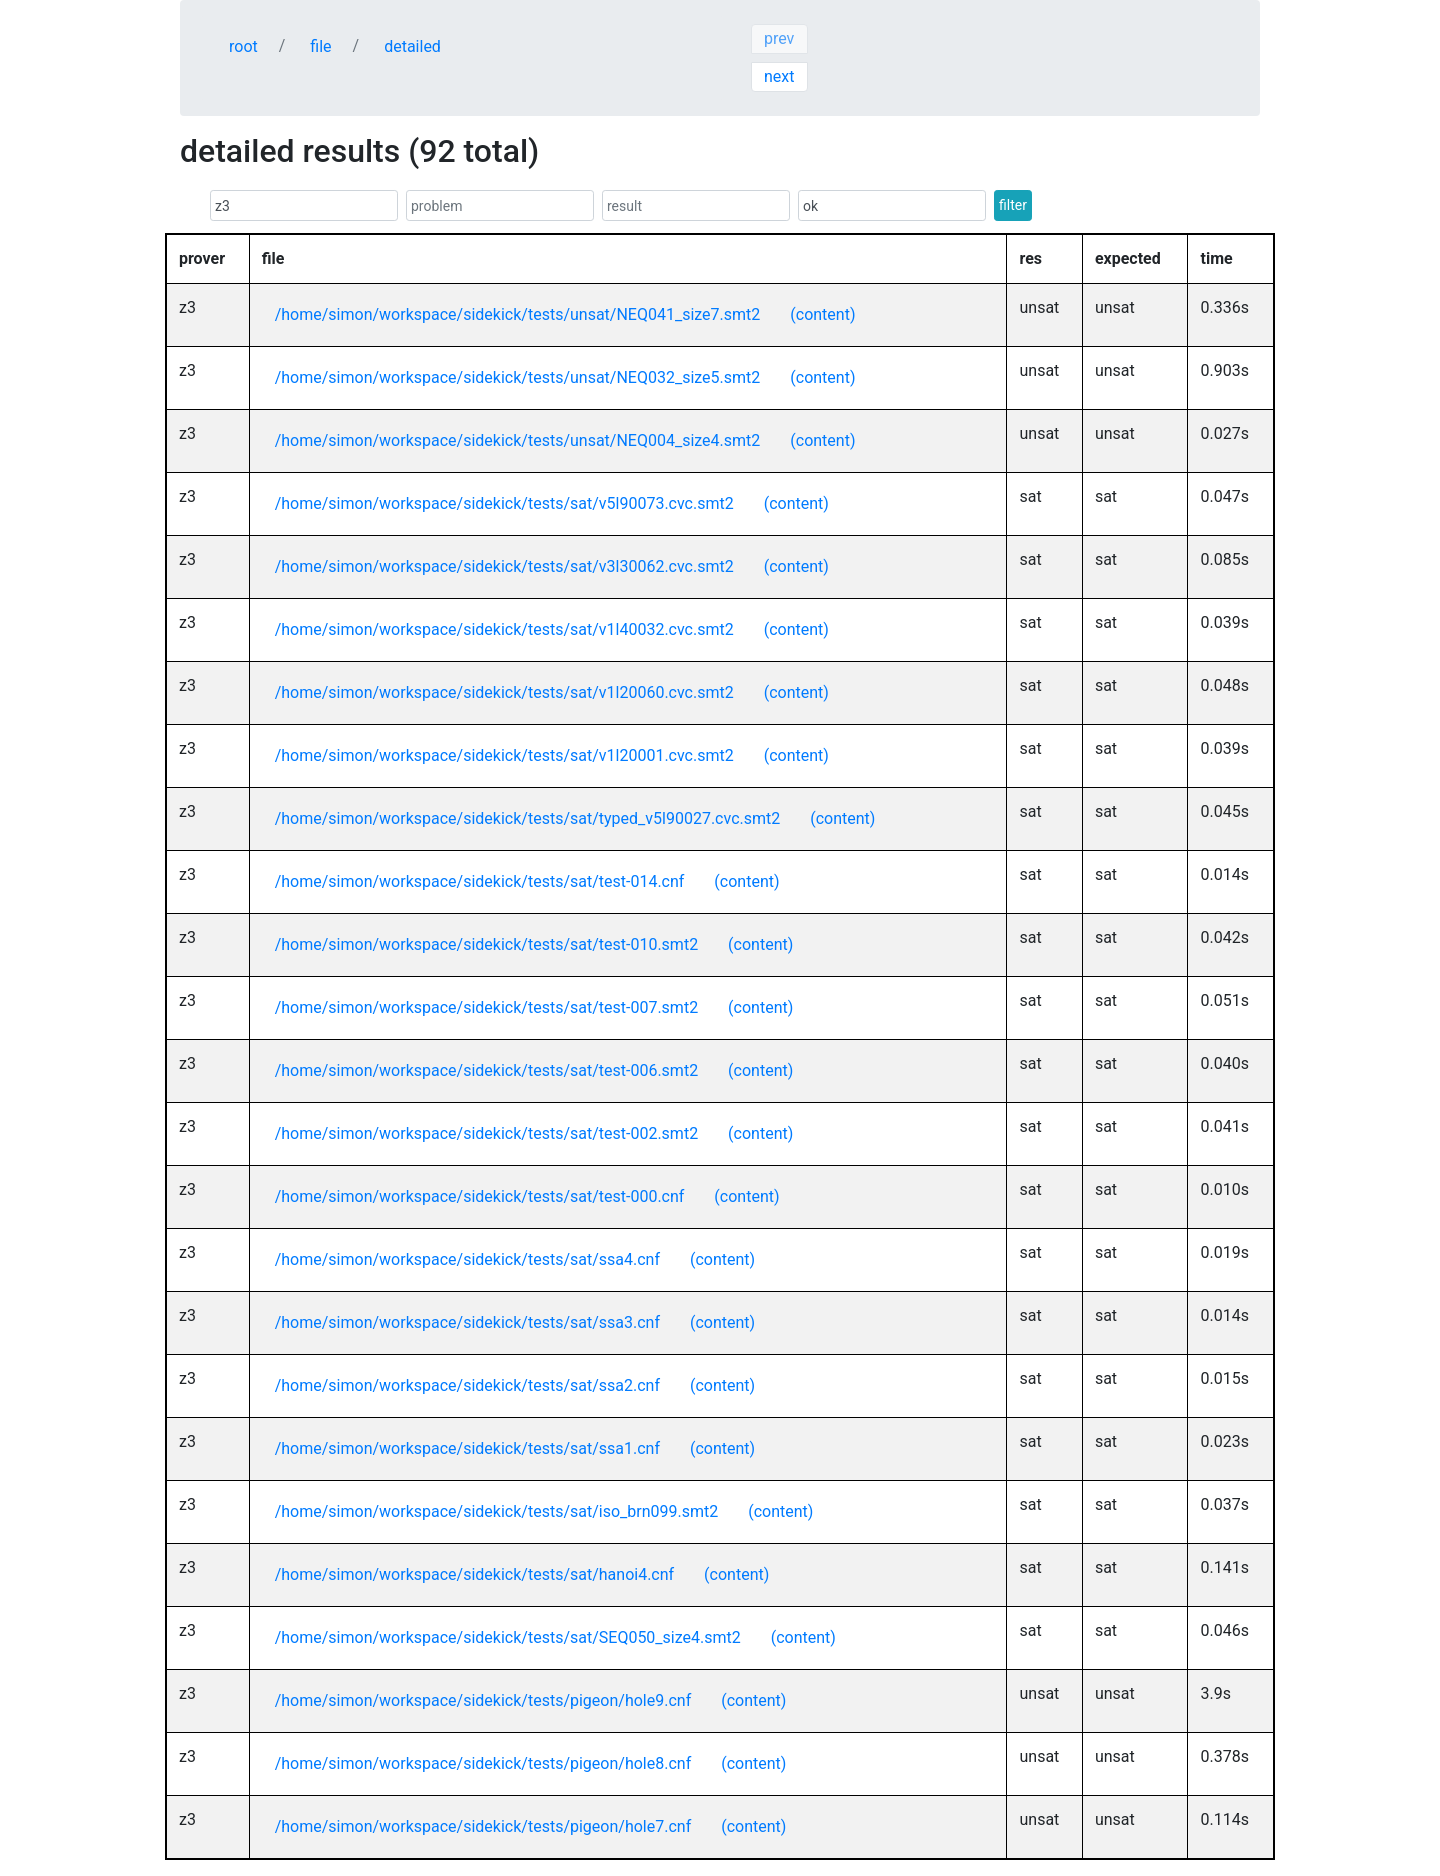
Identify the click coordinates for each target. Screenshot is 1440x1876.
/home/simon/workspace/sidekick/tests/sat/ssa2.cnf (467, 1385)
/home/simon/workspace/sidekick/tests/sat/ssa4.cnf (467, 1259)
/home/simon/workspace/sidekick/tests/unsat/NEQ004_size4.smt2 (518, 440)
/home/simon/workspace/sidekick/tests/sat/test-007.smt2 (486, 1007)
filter (1013, 205)
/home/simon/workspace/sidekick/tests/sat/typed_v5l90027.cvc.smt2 (528, 818)
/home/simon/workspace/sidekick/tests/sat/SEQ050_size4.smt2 (508, 1637)
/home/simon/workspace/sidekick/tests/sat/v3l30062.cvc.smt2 (504, 566)
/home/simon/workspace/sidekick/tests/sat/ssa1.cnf (467, 1448)
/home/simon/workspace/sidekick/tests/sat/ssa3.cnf (467, 1322)
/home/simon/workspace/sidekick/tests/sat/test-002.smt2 (486, 1133)
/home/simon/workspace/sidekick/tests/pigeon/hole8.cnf (483, 1763)
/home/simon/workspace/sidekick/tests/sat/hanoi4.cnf (474, 1574)
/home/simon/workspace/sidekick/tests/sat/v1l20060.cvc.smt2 (504, 692)
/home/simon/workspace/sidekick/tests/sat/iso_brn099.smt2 (497, 1511)
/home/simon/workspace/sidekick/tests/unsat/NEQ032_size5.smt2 (518, 377)
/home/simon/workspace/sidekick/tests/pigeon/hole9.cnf (483, 1700)
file (320, 46)
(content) (822, 314)
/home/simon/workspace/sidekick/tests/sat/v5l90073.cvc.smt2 (504, 503)
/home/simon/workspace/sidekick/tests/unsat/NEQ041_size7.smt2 (518, 314)
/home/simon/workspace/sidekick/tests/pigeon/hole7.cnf (483, 1826)
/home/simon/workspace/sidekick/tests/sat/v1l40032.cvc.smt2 (504, 629)
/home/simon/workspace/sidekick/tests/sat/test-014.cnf (480, 881)
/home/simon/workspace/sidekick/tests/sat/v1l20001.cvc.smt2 (504, 755)
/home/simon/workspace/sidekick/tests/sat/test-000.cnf (480, 1196)
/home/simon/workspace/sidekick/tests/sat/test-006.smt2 (486, 1070)
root (243, 46)
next (779, 76)
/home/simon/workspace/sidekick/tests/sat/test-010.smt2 (486, 944)
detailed (412, 46)
